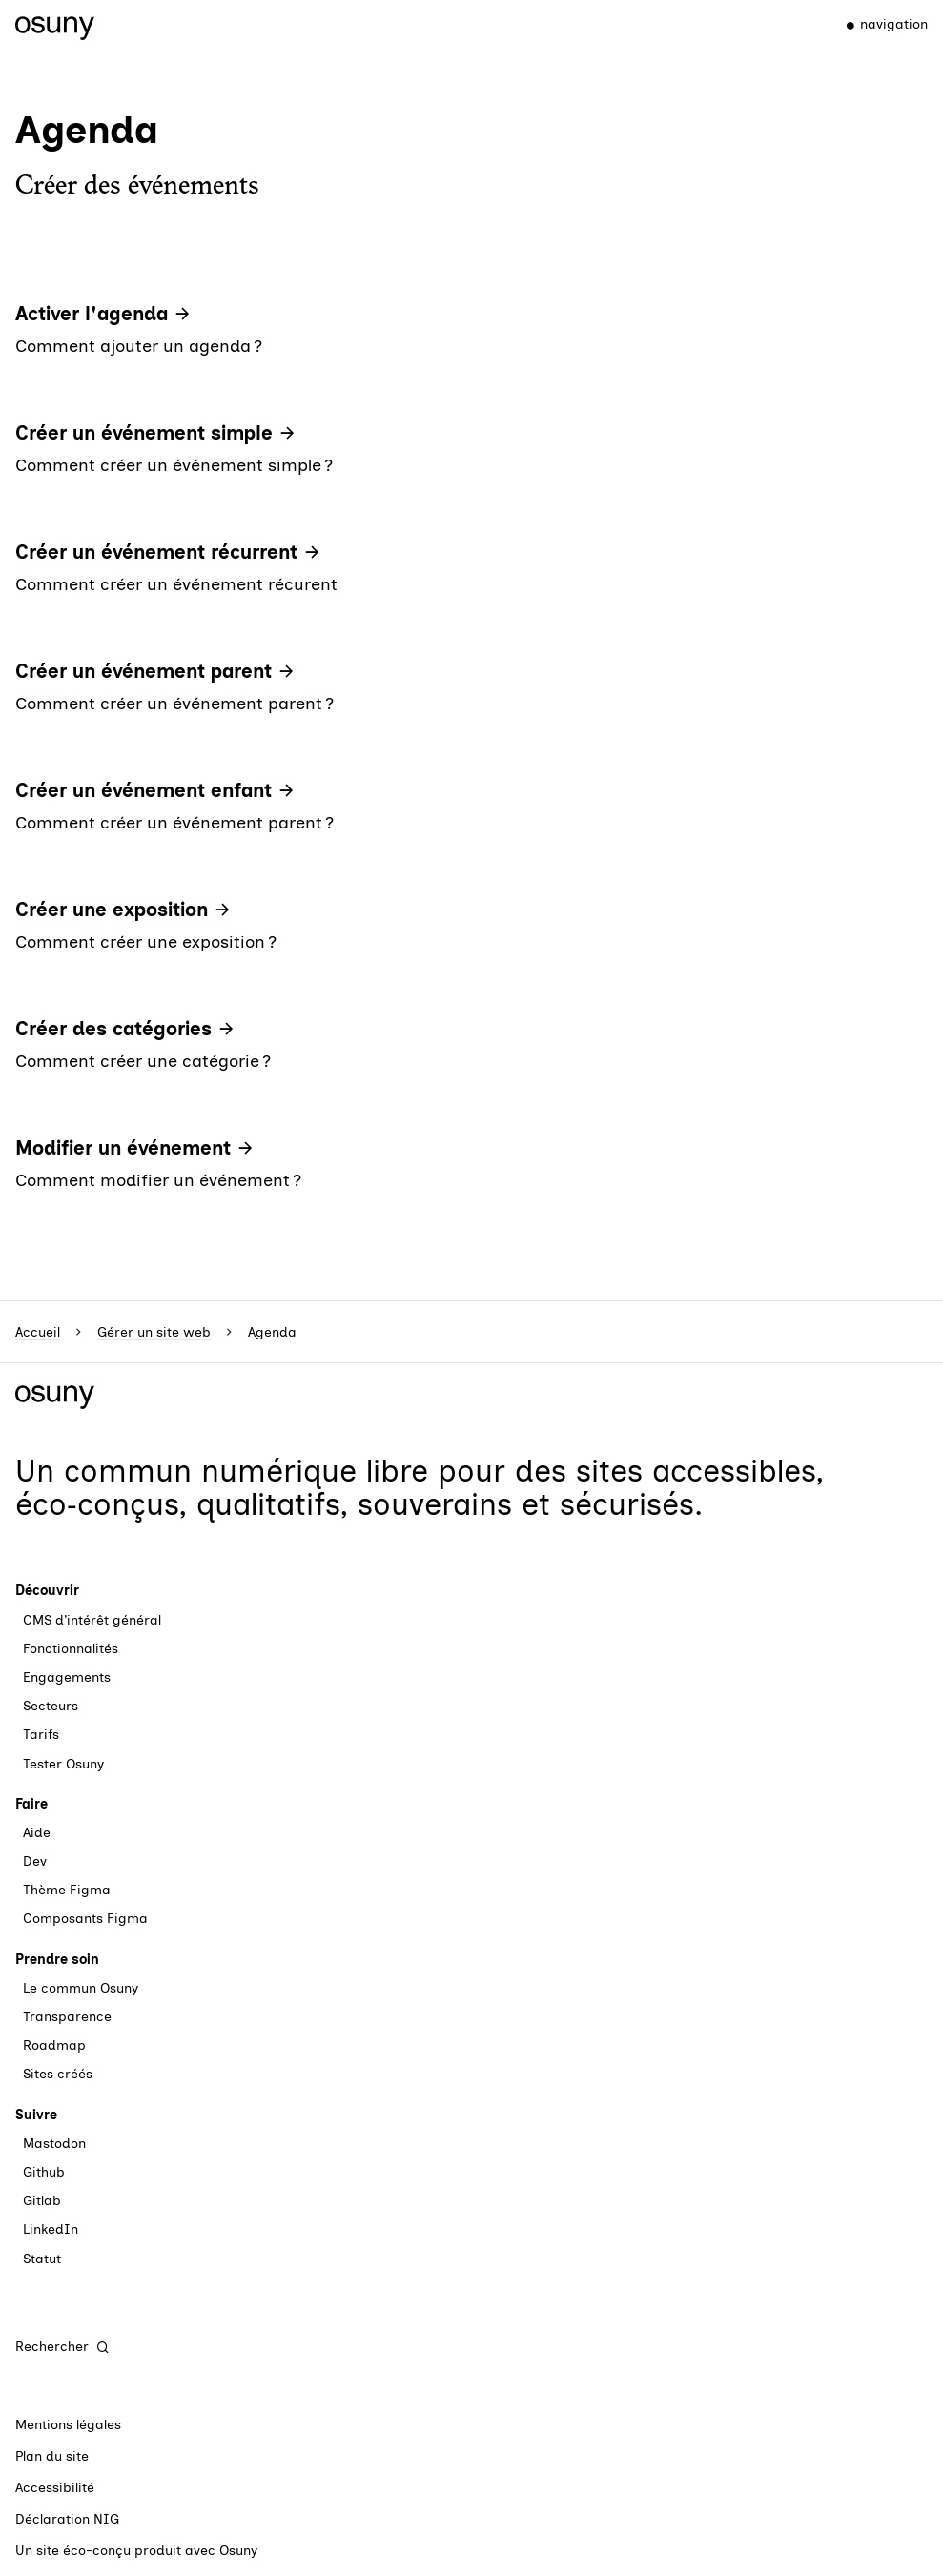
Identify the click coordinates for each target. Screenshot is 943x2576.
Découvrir (47, 1591)
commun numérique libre (246, 1471)
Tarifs (41, 1735)
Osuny (238, 2551)
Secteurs (50, 1706)
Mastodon (54, 2144)
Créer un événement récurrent (156, 552)
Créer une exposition (111, 909)
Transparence (67, 2017)
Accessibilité (54, 2488)
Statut (42, 2259)
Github (44, 2172)
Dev (35, 1861)
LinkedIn (50, 2229)
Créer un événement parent (143, 671)
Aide (37, 1833)
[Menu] (879, 25)
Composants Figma (85, 1919)
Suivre (36, 2115)
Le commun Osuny (80, 1988)
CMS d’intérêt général (92, 1620)
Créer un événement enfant (143, 790)
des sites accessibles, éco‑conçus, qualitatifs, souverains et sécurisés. (419, 1488)
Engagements (67, 1677)
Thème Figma (67, 1890)
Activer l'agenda (91, 313)
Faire (31, 1804)
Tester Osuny (63, 1764)
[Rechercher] (63, 2347)
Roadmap (54, 2045)
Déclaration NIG (67, 2519)
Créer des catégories (113, 1028)
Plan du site (52, 2456)
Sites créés (57, 2074)
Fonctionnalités (70, 1649)
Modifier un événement (123, 1147)
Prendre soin (57, 1960)
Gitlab (42, 2201)
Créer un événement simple (144, 432)
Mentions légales (68, 2425)
